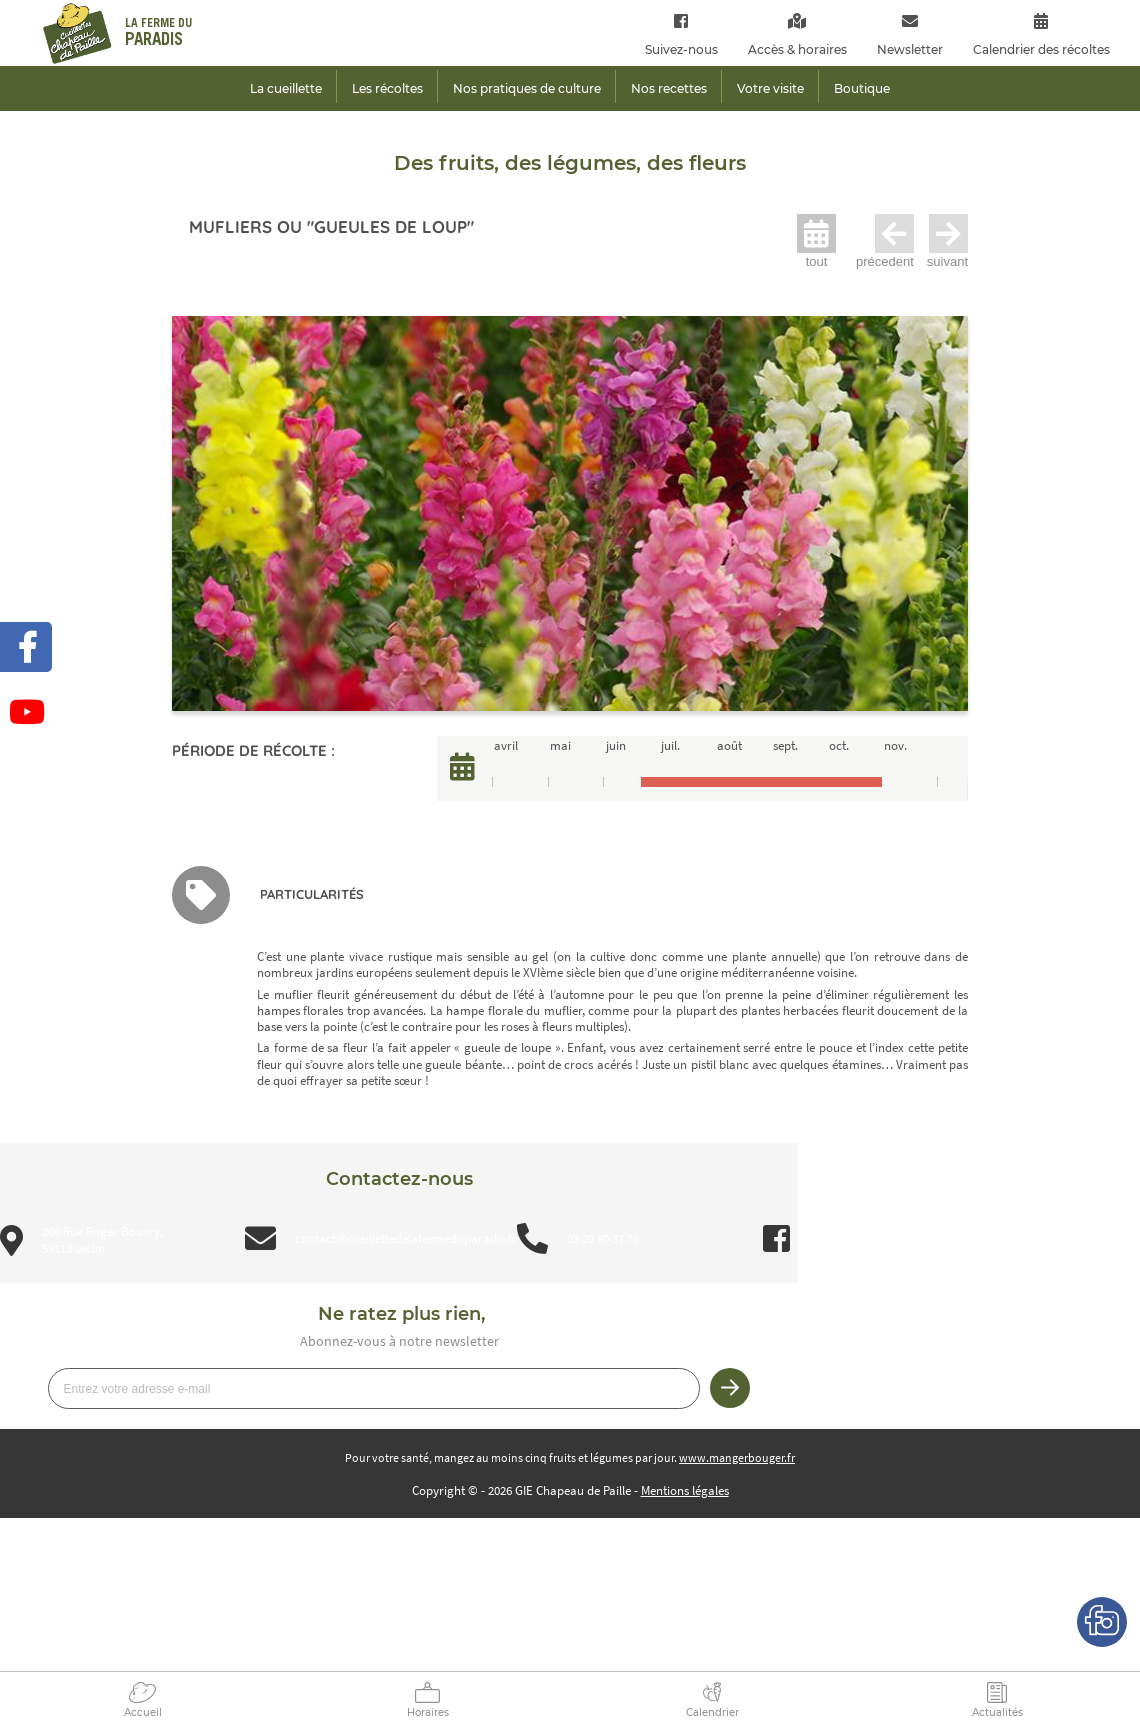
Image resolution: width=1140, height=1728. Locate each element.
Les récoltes (387, 88)
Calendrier (712, 1712)
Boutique (862, 88)
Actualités (997, 1712)
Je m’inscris (730, 1388)
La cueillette (286, 88)
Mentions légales (685, 1490)
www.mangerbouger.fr (737, 1457)
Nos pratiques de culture (527, 88)
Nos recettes (669, 88)
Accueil (143, 1712)
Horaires (428, 1712)
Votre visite (770, 88)
